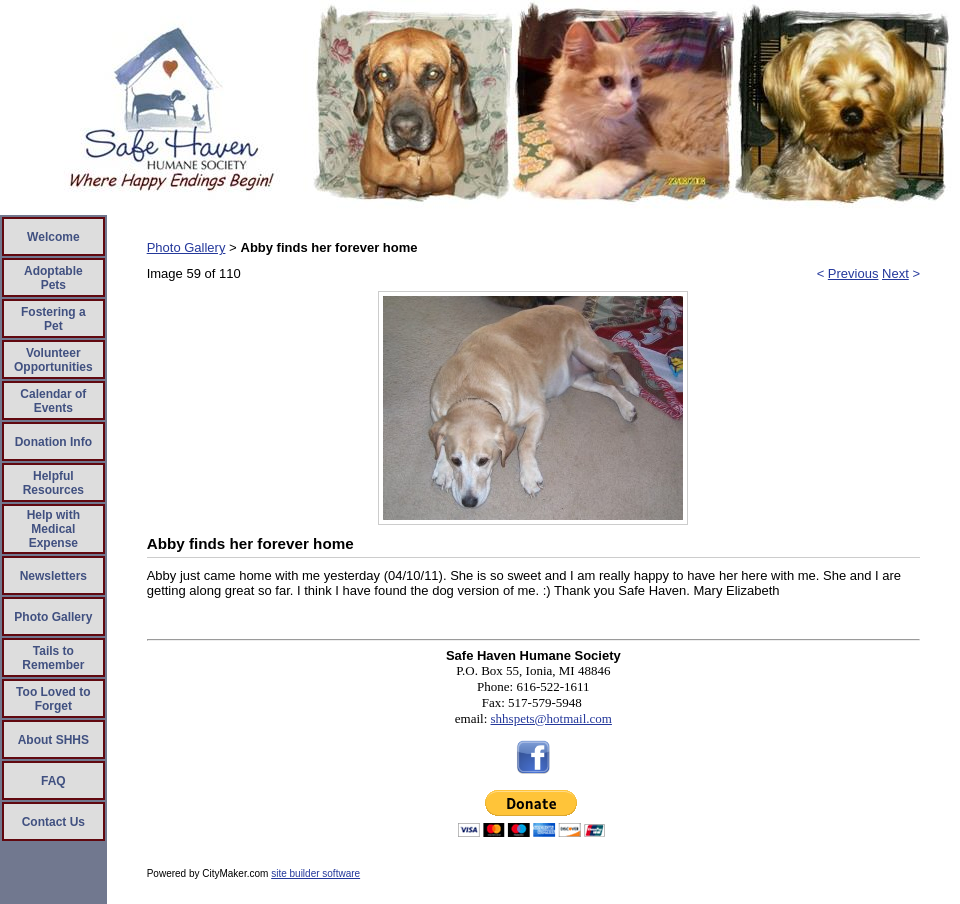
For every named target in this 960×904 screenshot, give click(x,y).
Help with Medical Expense (53, 529)
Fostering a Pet (53, 319)
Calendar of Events (53, 401)
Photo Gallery (53, 617)
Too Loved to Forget (53, 699)
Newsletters (53, 576)
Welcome (53, 237)
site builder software (315, 873)
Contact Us (53, 822)
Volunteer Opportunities (53, 360)
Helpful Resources (53, 483)
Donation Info (53, 442)
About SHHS (53, 740)
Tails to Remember (53, 658)
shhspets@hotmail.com (551, 718)
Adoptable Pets (53, 278)
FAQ (53, 781)
